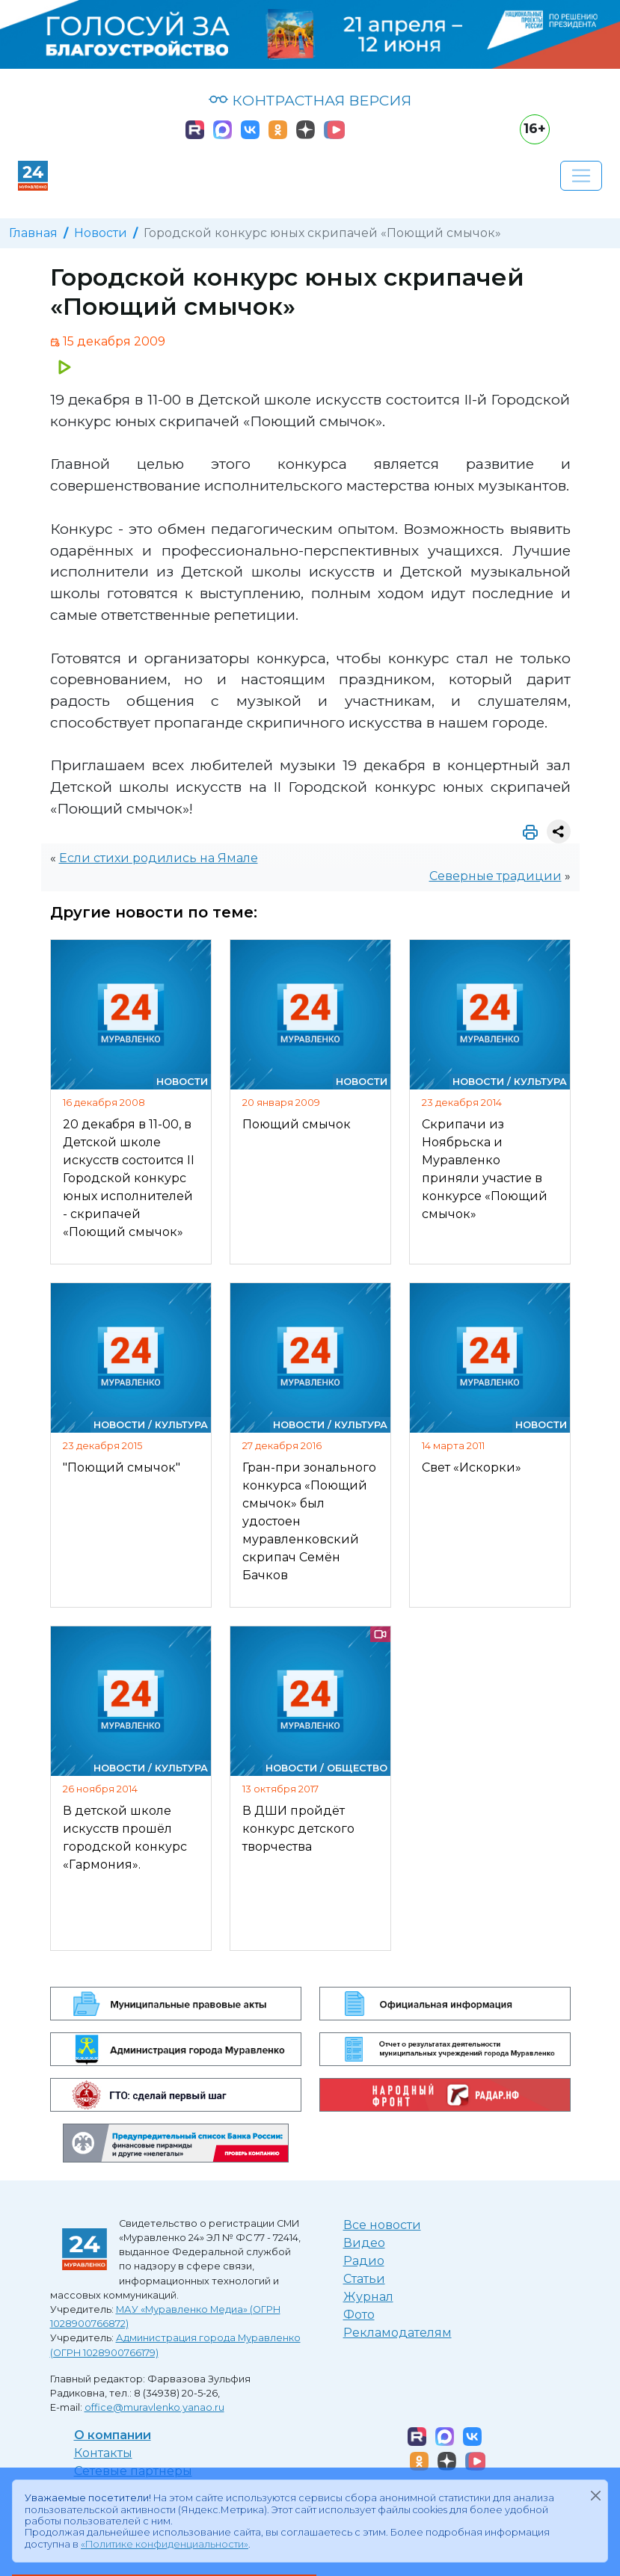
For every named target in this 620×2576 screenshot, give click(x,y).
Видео (364, 2243)
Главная (33, 233)
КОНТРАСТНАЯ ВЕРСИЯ (310, 100)
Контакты (103, 2453)
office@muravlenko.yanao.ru (154, 2407)
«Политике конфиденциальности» (164, 2544)
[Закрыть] (595, 2495)
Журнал (368, 2297)
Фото (359, 2315)
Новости (100, 233)
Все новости (382, 2225)
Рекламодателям (397, 2333)
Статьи (364, 2279)
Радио (363, 2261)
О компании (112, 2435)
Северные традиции (495, 876)
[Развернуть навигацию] (581, 176)
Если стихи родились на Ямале (158, 858)
